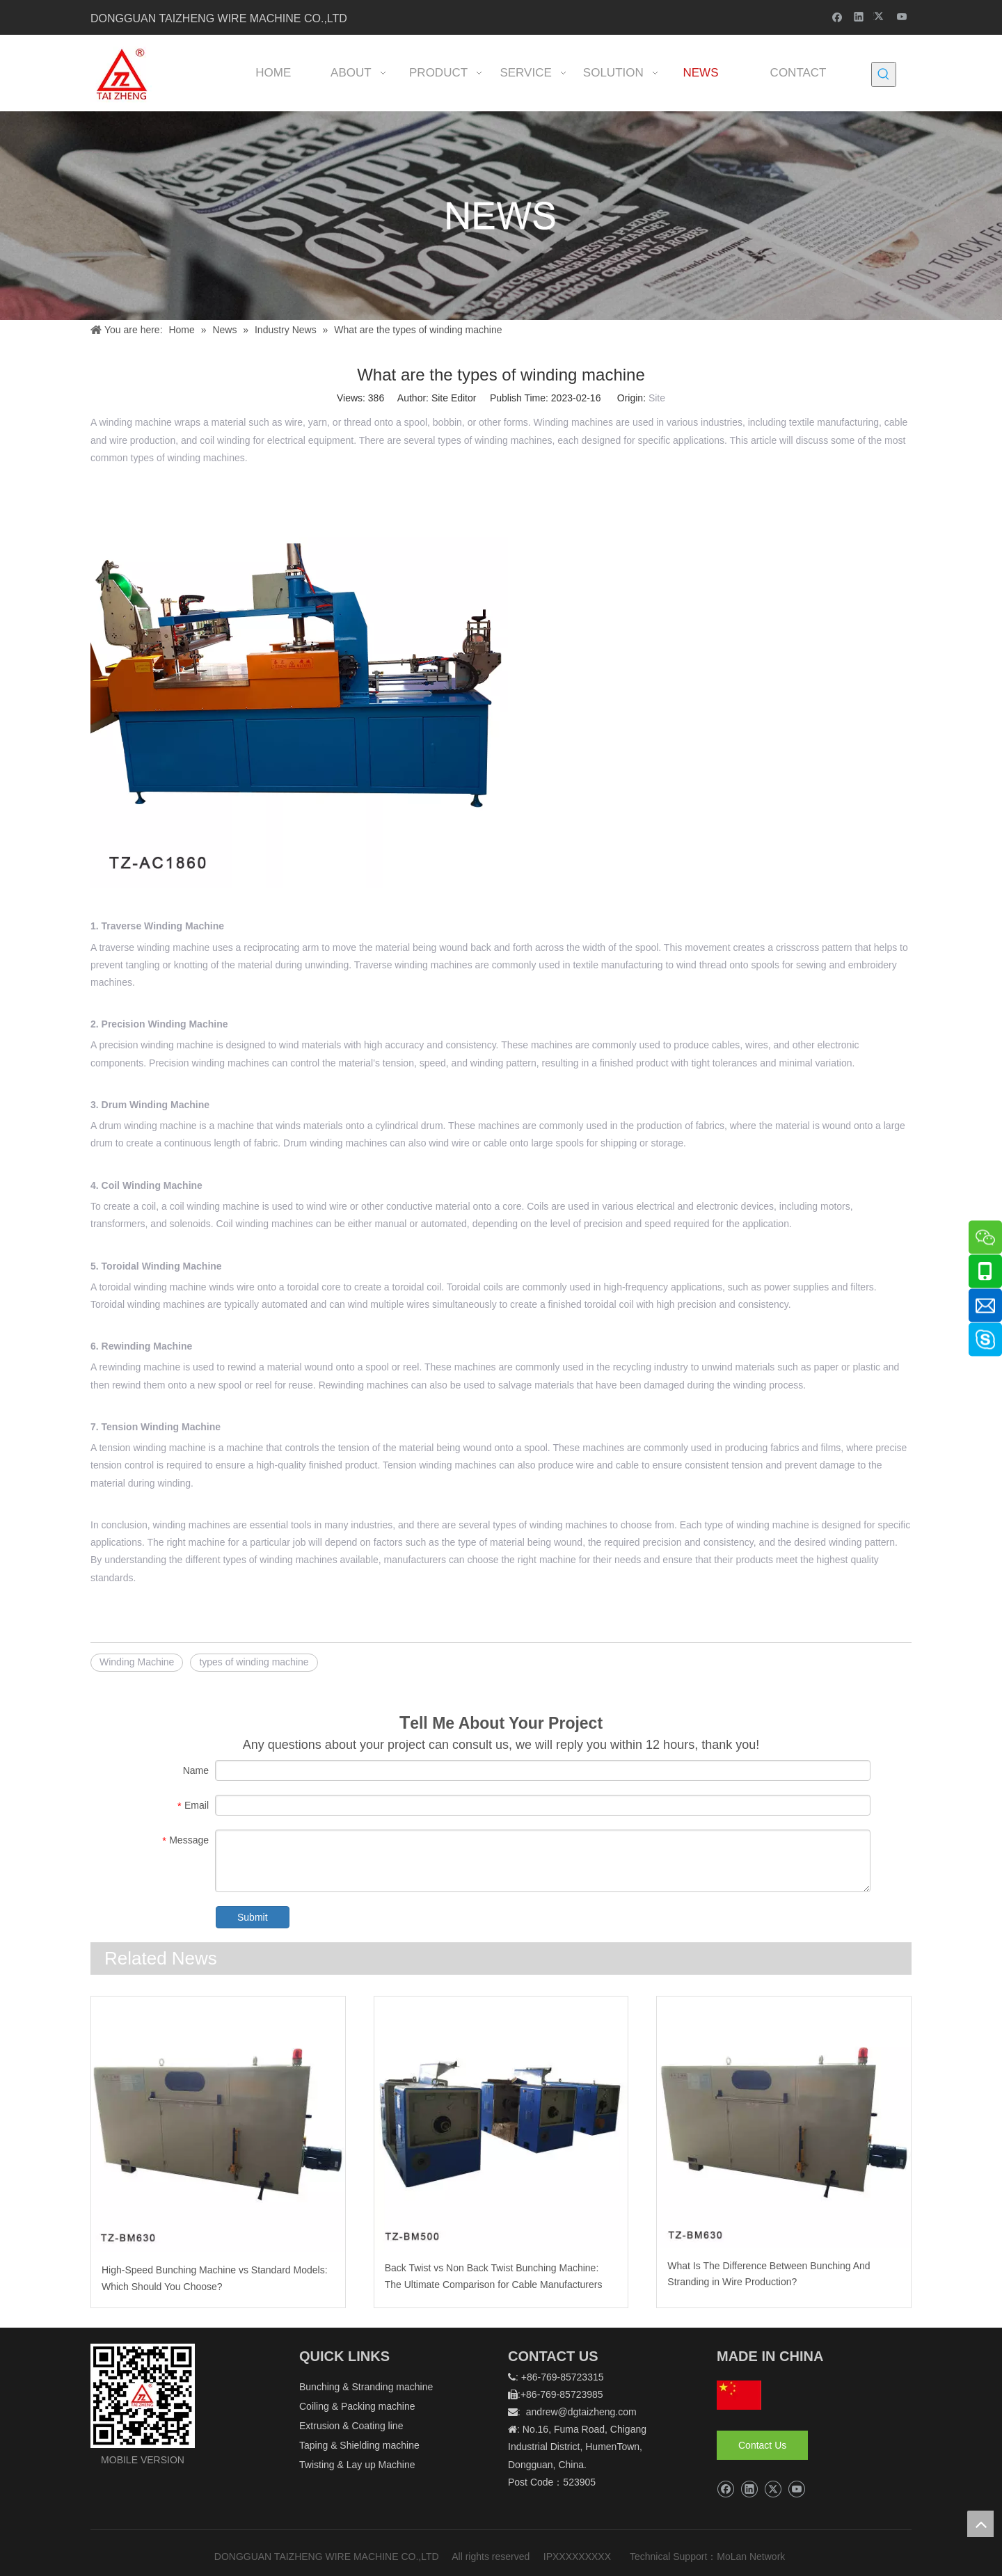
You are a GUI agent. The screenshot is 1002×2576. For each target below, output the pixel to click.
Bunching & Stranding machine (366, 2386)
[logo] (142, 2396)
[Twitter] (880, 16)
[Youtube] (902, 16)
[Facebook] (837, 16)
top (980, 2524)
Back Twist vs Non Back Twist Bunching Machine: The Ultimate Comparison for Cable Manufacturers (494, 2276)
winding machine (135, 422)
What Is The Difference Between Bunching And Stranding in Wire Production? (768, 2274)
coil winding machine (215, 1206)
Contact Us (762, 2445)
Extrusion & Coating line (351, 2425)
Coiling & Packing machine (357, 2406)
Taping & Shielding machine (359, 2445)
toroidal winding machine (152, 1287)
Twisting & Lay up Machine (357, 2464)
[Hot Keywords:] (883, 74)
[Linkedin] (859, 16)
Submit (252, 1917)
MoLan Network (752, 2556)
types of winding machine (253, 1661)
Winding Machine (137, 1661)
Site (657, 397)
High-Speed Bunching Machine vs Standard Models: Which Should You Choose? (215, 2278)
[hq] (739, 2395)
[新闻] (501, 215)
